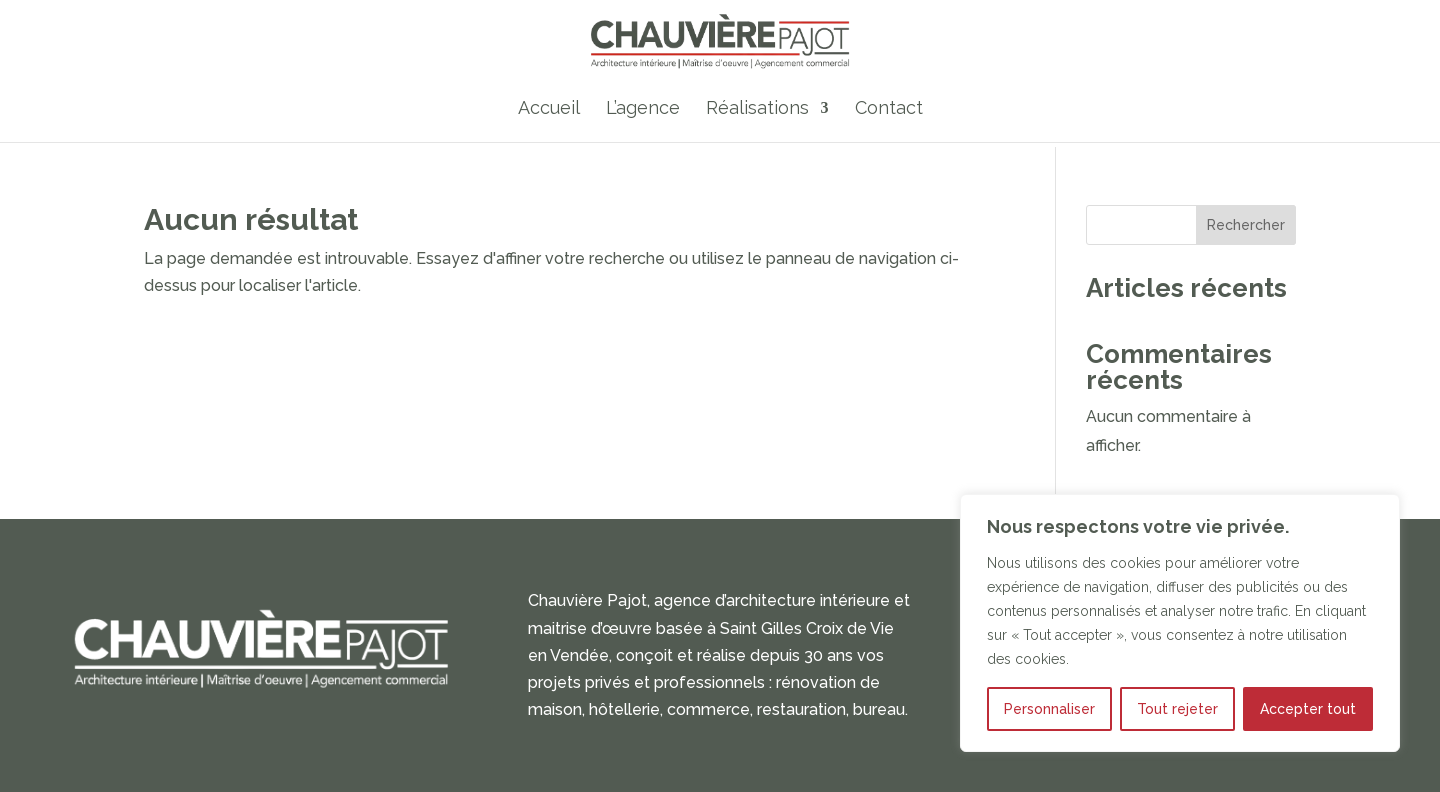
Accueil (549, 109)
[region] (1180, 623)
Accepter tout (1308, 709)
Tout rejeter (1177, 709)
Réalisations (757, 109)
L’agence (643, 109)
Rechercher (1246, 225)
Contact (889, 109)
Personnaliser (1049, 709)
